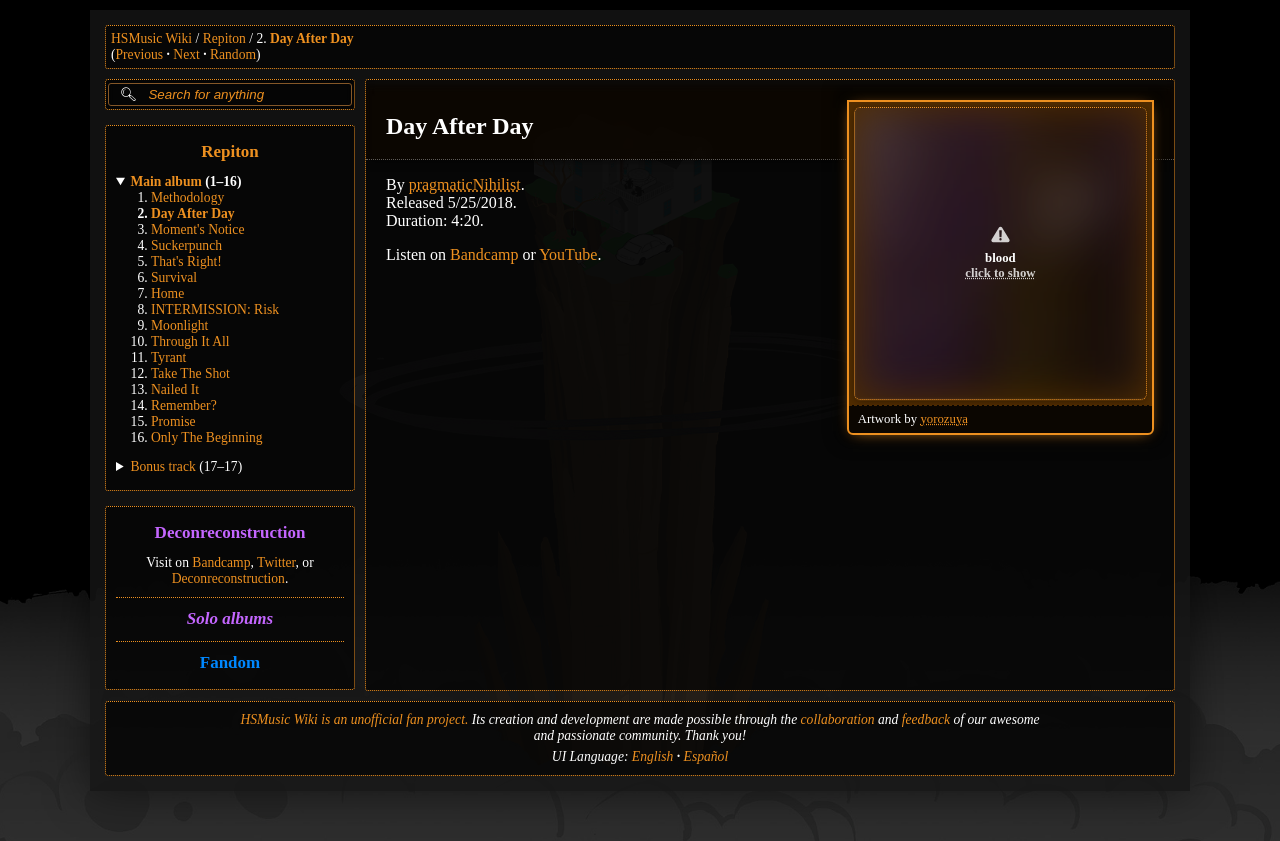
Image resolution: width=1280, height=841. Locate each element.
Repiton (224, 38)
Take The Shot (190, 373)
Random (233, 54)
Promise (173, 421)
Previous (140, 54)
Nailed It (175, 389)
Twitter (276, 562)
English (653, 756)
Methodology (187, 197)
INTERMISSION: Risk (215, 309)
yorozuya (944, 419)
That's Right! (186, 261)
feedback (926, 719)
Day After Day (312, 38)
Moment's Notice (197, 229)
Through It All (190, 341)
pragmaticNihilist (465, 184)
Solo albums (230, 618)
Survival (174, 277)
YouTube (568, 254)
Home (167, 293)
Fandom (230, 662)
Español (706, 756)
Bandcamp (221, 562)
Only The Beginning (207, 437)
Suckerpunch (186, 245)
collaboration (838, 719)
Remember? (184, 405)
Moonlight (179, 325)
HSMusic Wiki (151, 38)
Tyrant (168, 357)
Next (186, 54)
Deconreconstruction (230, 533)
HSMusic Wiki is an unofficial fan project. (354, 719)
